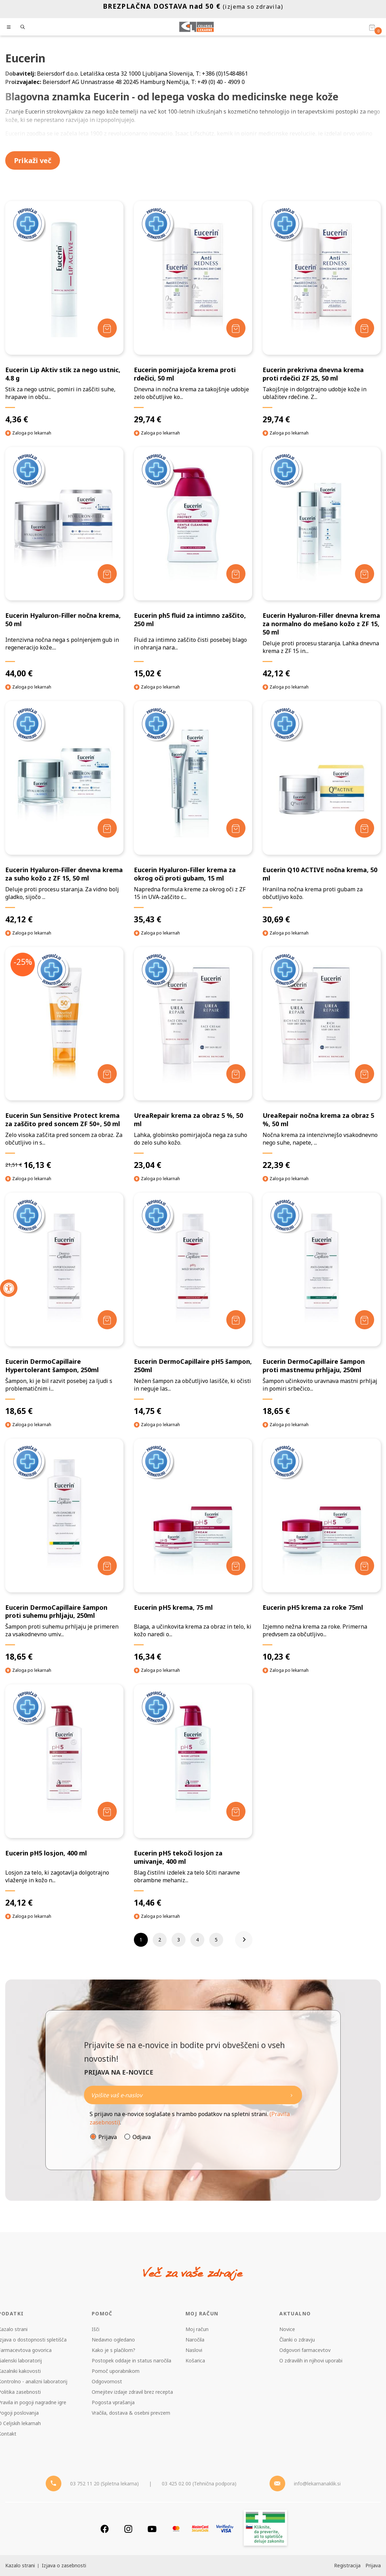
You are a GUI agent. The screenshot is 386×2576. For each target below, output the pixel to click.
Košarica (195, 2360)
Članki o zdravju (297, 2339)
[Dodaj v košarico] (107, 328)
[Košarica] (372, 27)
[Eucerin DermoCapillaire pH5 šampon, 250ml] (193, 1304)
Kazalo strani (20, 2565)
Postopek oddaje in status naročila (131, 2360)
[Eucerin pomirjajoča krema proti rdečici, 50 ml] (193, 312)
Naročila (195, 2339)
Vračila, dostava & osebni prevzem (131, 2412)
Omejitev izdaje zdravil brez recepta (132, 2392)
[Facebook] (104, 2529)
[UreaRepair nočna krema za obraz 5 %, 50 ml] (322, 1058)
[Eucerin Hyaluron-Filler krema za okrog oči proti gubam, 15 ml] (193, 812)
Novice (287, 2329)
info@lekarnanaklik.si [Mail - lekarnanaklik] (317, 2483)
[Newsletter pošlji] (291, 2095)
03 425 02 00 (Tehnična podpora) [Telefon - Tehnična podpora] (199, 2483)
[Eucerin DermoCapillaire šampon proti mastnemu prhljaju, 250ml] (322, 1304)
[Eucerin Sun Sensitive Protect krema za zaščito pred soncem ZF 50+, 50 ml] (64, 1058)
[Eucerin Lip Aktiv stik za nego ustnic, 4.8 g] (64, 312)
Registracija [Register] (347, 2565)
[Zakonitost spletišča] (265, 2529)
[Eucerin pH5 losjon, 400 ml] (64, 1796)
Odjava (142, 2137)
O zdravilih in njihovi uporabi (310, 2360)
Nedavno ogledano (113, 2339)
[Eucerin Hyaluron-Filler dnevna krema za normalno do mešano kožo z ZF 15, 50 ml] (322, 562)
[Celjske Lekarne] (196, 27)
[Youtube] (152, 2529)
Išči (95, 2329)
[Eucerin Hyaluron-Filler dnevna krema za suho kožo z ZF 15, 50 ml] (64, 812)
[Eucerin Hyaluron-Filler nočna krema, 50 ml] (64, 562)
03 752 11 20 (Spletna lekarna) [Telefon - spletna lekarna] (104, 2483)
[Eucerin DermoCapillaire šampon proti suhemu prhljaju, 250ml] (64, 1550)
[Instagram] (128, 2529)
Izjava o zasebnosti (64, 2565)
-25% (23, 961)
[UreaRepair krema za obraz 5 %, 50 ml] (193, 1058)
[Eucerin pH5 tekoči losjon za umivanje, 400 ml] (193, 1796)
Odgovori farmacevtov (305, 2350)
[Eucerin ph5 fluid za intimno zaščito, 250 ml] (193, 562)
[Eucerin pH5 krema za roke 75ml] (322, 1550)
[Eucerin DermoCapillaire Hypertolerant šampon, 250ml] (64, 1304)
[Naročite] (193, 2095)
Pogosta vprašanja (113, 2402)
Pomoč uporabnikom (115, 2371)
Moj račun (197, 2329)
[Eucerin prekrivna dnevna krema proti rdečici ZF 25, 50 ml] (322, 312)
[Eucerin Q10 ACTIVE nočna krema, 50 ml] (322, 812)
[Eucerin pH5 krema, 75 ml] (193, 1550)
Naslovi (194, 2350)
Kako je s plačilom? (113, 2350)
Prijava (107, 2137)
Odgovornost (107, 2381)
